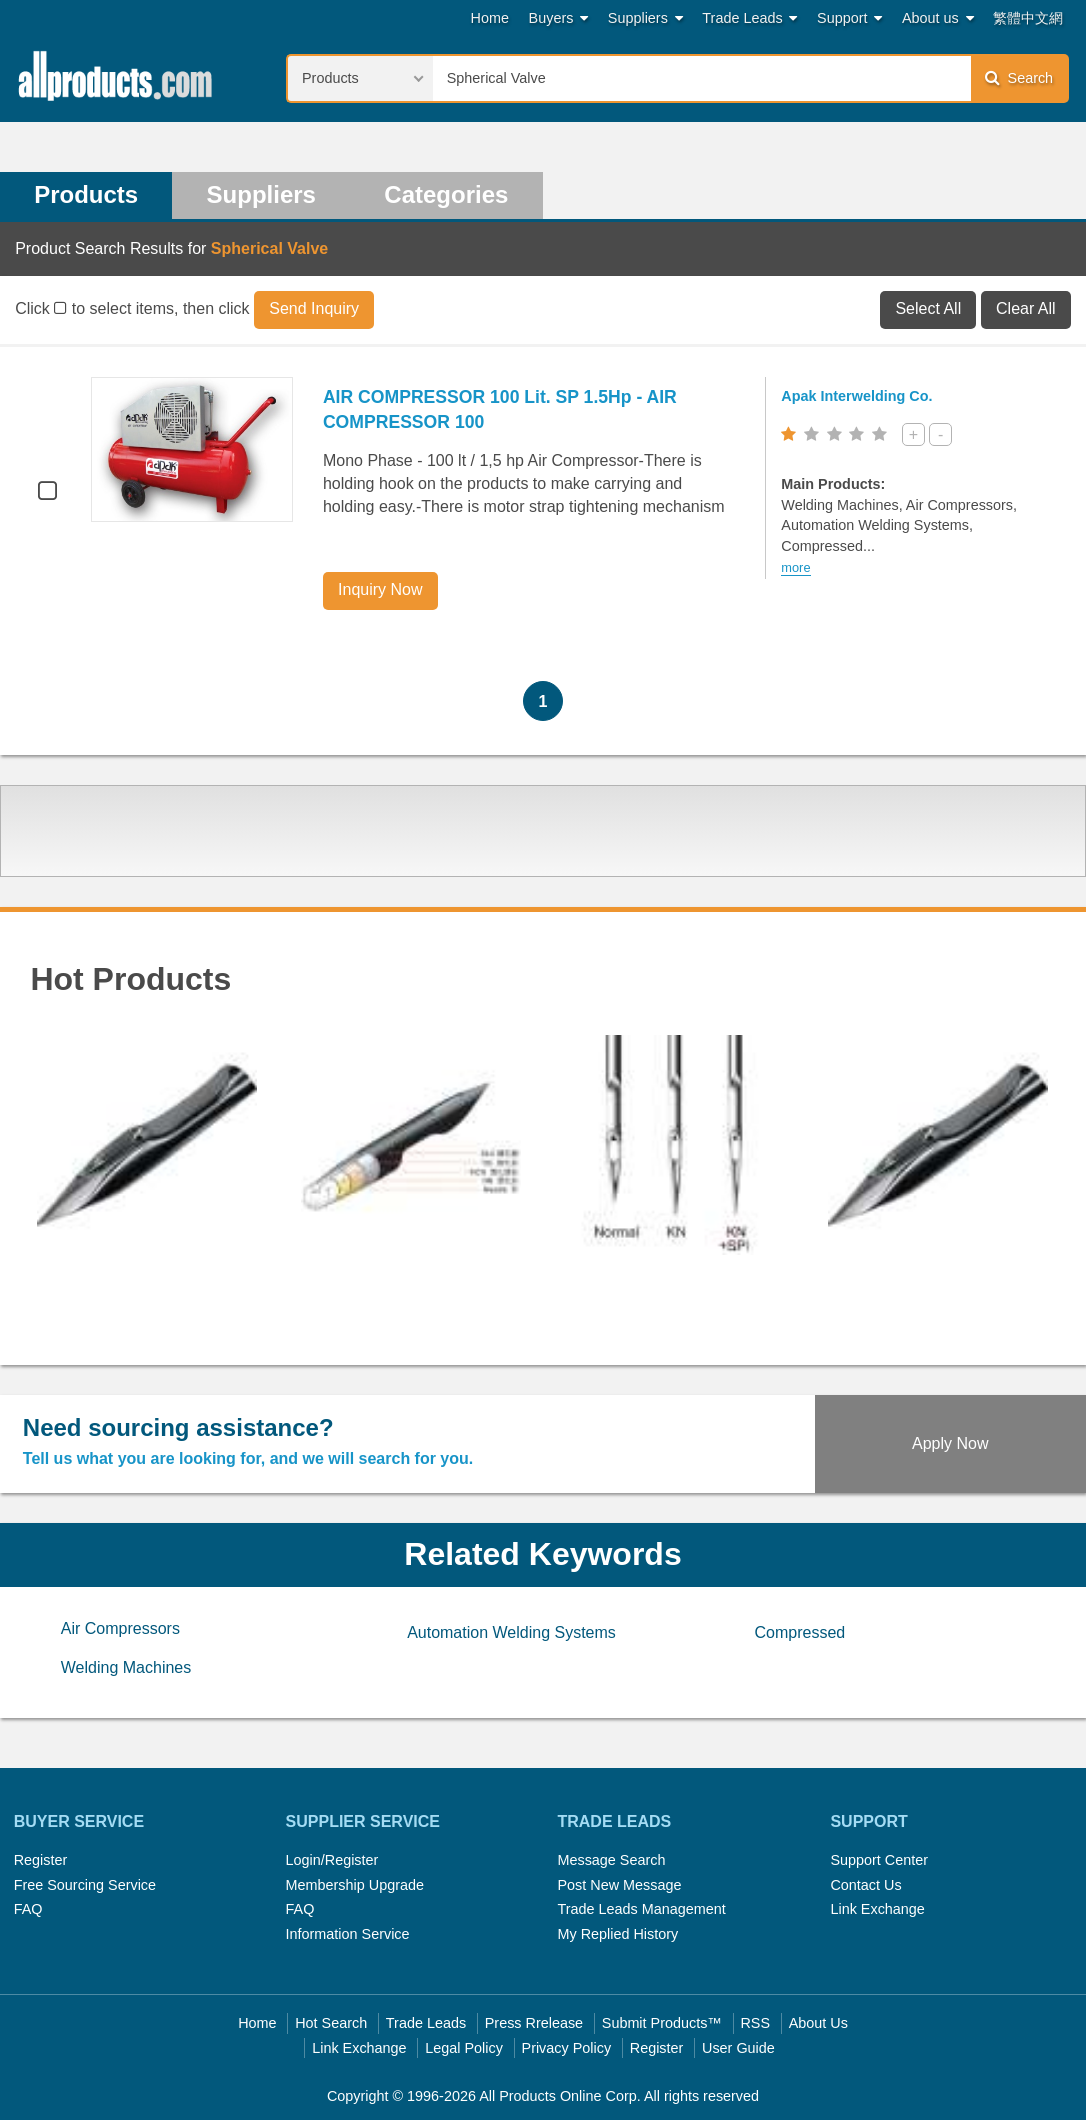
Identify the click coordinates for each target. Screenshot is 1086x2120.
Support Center (879, 1860)
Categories (446, 194)
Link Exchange (877, 1909)
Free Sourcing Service (85, 1885)
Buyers (559, 18)
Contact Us (865, 1885)
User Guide (738, 2048)
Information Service (348, 1934)
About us (938, 18)
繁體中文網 (1028, 18)
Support (849, 18)
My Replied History (617, 1934)
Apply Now (950, 1443)
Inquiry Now (380, 589)
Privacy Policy (567, 2048)
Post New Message (619, 1885)
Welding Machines (126, 1667)
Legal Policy (464, 2048)
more (795, 567)
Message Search (611, 1860)
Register (41, 1860)
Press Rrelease (534, 2023)
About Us (818, 2023)
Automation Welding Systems (511, 1632)
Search (1019, 77)
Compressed (799, 1632)
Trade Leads (749, 18)
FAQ (28, 1909)
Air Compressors (120, 1628)
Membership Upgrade (355, 1885)
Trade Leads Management (641, 1909)
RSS (755, 2023)
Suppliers (645, 18)
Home (490, 18)
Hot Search (331, 2023)
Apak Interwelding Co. (856, 396)
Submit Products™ (662, 2023)
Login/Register (332, 1860)
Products (86, 194)
